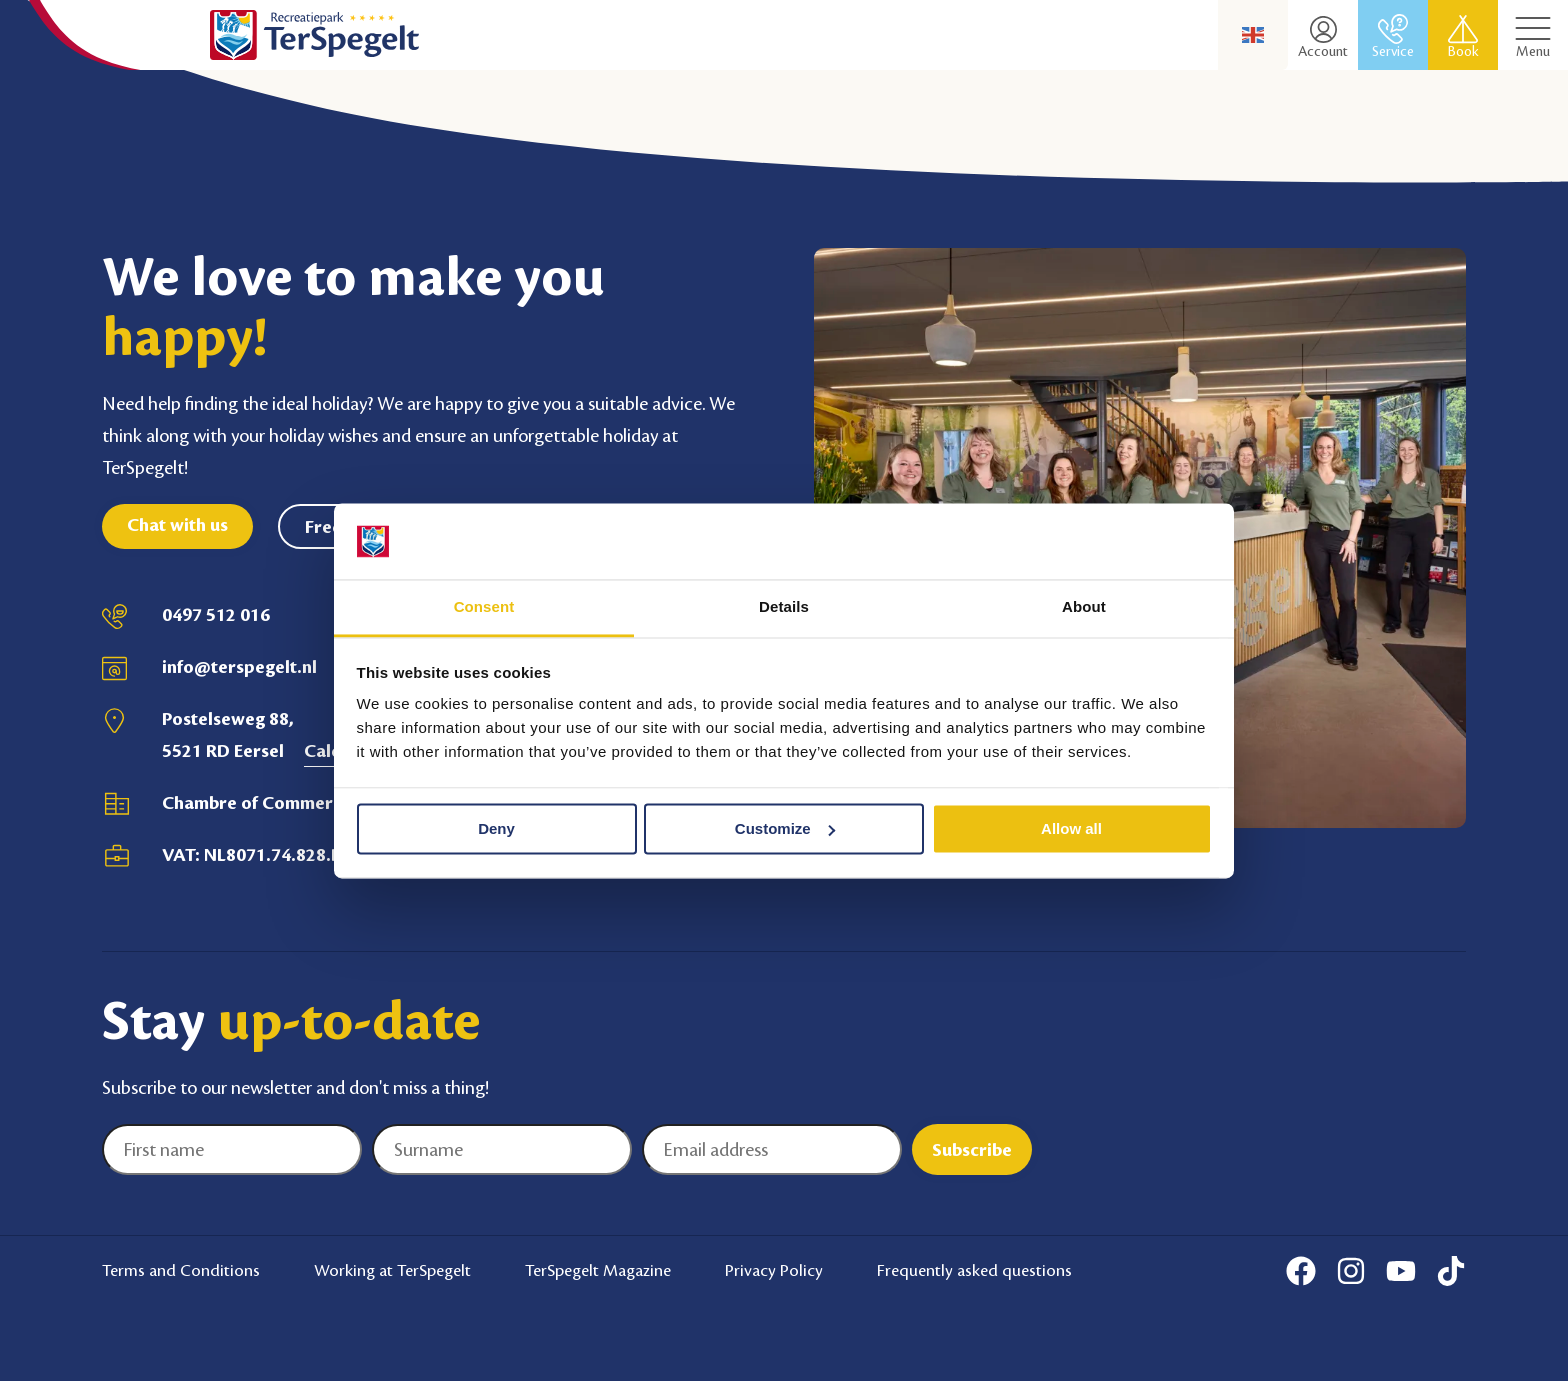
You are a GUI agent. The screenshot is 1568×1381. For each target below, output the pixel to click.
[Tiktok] (1451, 1271)
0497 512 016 (216, 615)
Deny (496, 828)
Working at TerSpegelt (392, 1270)
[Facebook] (1301, 1271)
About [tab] (1084, 607)
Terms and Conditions (181, 1270)
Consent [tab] (484, 607)
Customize (785, 828)
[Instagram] (1351, 1271)
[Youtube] (1401, 1271)
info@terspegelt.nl (239, 667)
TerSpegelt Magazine (598, 1270)
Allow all (1071, 828)
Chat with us (177, 525)
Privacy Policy (774, 1270)
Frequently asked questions (974, 1270)
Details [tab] (784, 607)
